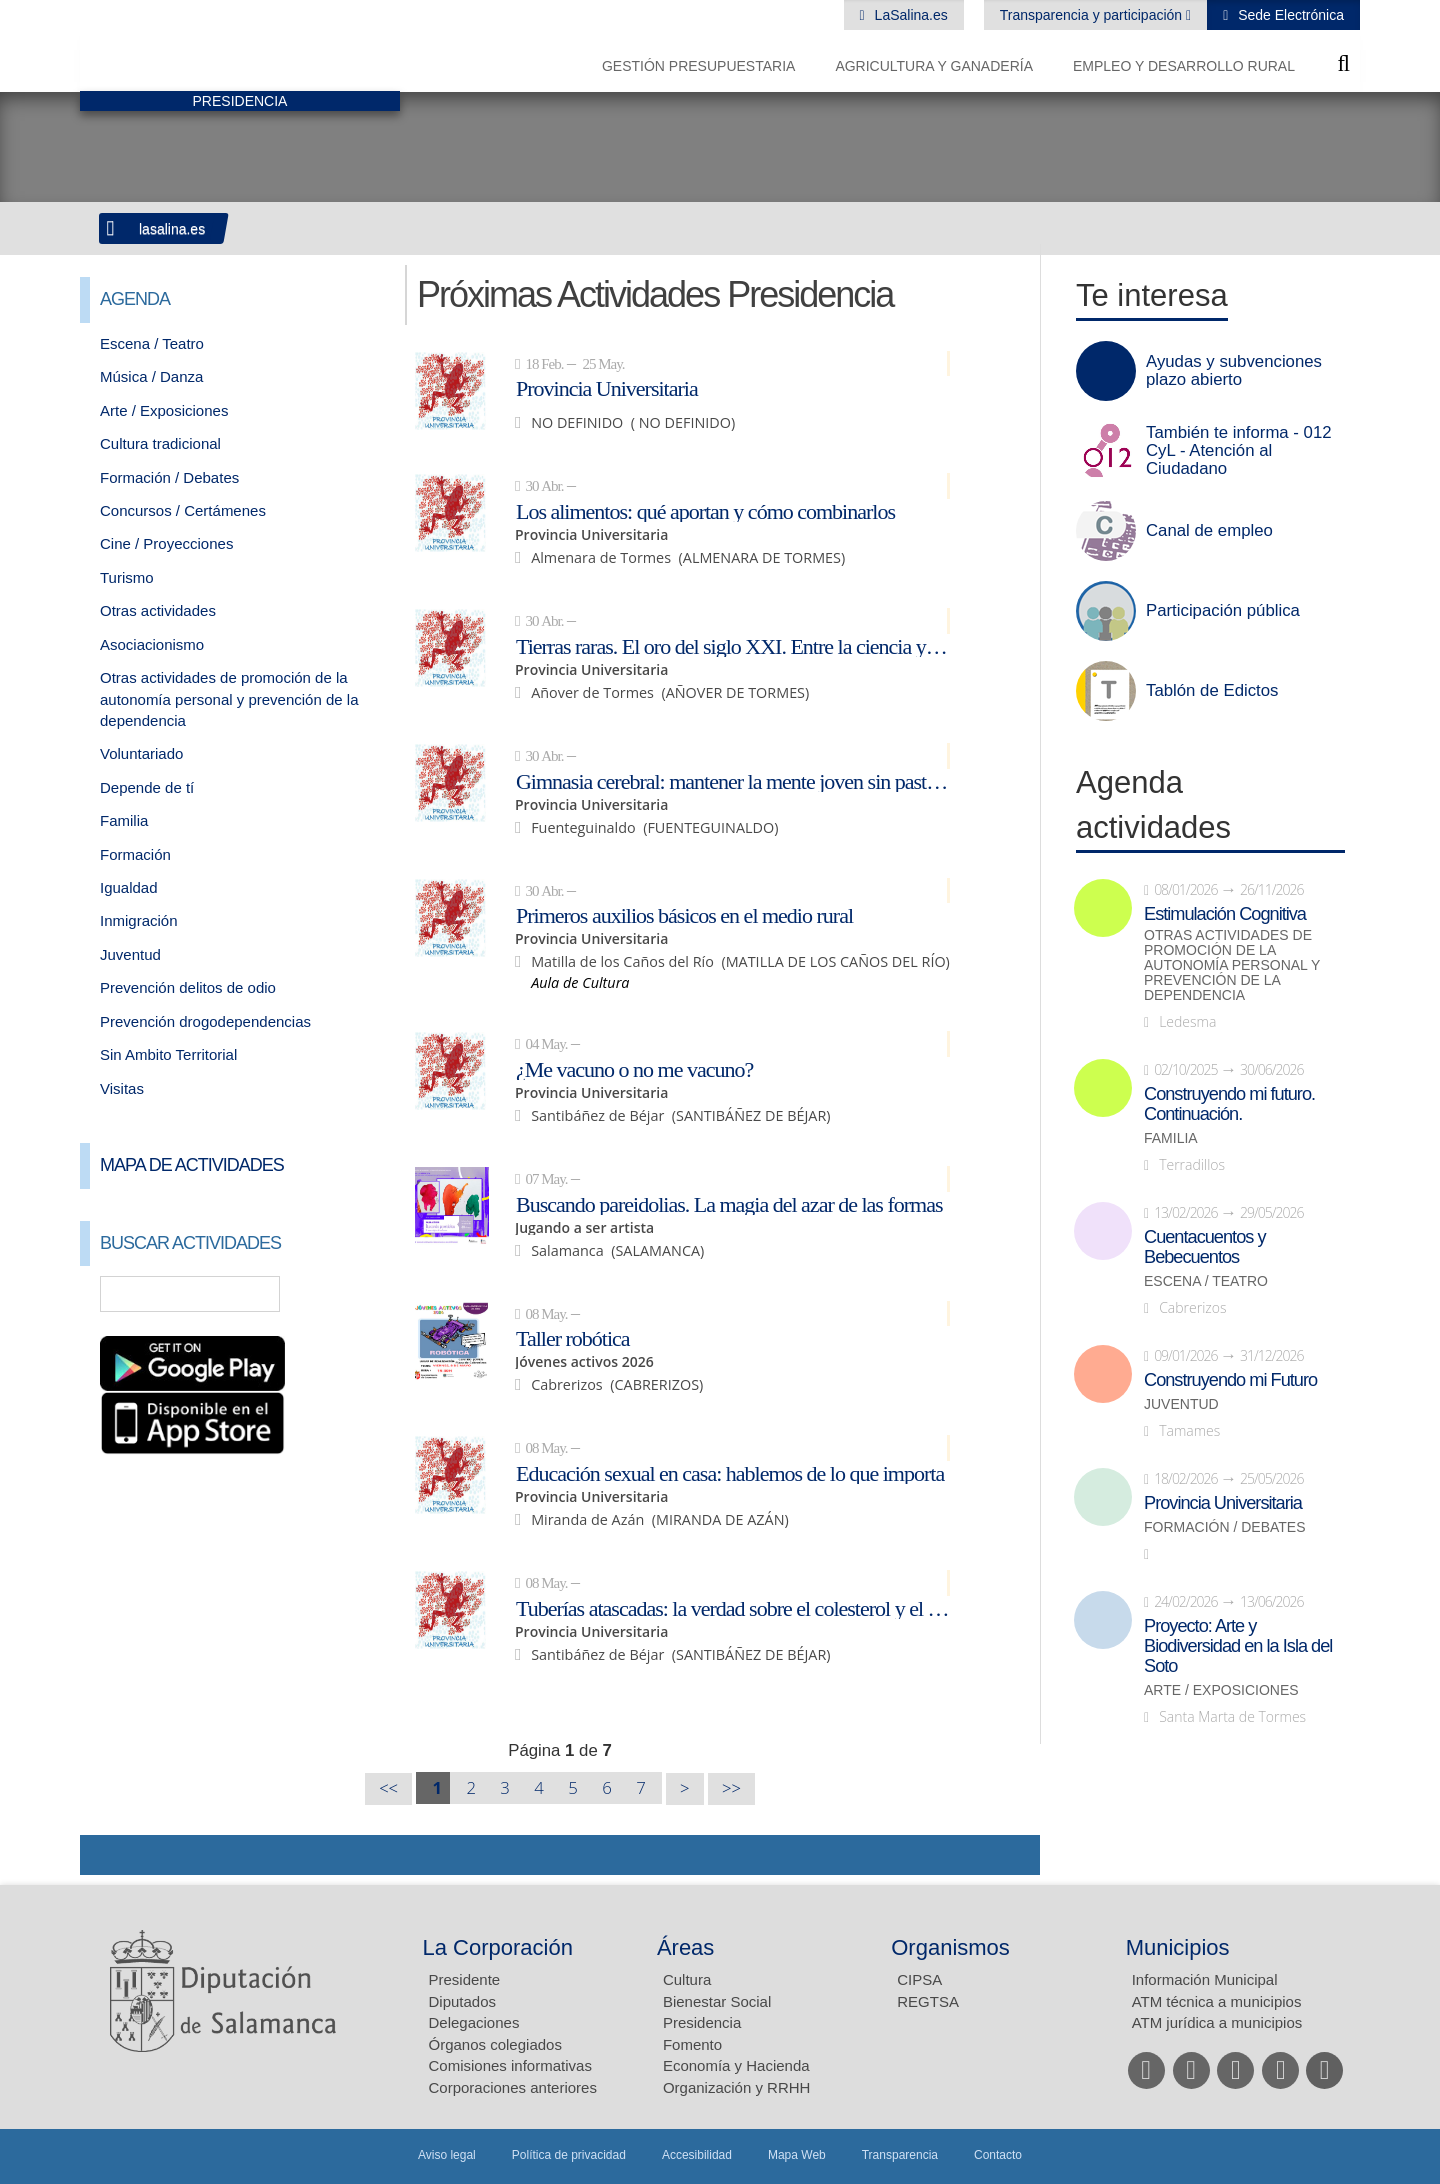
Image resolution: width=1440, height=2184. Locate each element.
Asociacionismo (152, 644)
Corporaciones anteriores (513, 2087)
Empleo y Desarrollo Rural (1184, 66)
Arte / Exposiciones (164, 410)
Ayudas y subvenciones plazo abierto (1234, 371)
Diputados (463, 2001)
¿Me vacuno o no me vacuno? (634, 1069)
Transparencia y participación (1093, 15)
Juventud (130, 954)
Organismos (950, 1947)
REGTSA (928, 2001)
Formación (135, 854)
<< (388, 1788)
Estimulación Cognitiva (1225, 914)
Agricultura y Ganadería (934, 66)
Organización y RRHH (737, 2087)
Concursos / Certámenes (183, 510)
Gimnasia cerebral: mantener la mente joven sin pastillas (733, 781)
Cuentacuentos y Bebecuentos (1205, 1247)
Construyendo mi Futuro (1230, 1380)
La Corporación (498, 1947)
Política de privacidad (569, 2155)
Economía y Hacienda (736, 2065)
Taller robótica (573, 1338)
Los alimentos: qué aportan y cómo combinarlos (705, 511)
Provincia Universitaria (607, 388)
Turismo (127, 577)
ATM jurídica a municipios (1217, 2022)
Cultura (687, 1979)
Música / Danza (151, 376)
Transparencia (900, 2155)
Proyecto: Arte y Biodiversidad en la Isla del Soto (1238, 1646)
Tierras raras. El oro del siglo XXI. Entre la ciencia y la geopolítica (733, 646)
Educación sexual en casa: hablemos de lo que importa (730, 1473)
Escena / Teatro (152, 343)
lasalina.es (172, 229)
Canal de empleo (1209, 531)
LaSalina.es (909, 15)
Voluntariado (141, 753)
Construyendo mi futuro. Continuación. (1229, 1104)
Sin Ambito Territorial (168, 1054)
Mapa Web (797, 2155)
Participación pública (1223, 611)
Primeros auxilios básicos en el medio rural (684, 915)
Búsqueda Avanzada (356, 1294)
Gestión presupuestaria (698, 66)
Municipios (1178, 1947)
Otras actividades (158, 610)
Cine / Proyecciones (166, 543)
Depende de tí (147, 787)
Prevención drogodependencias (205, 1021)
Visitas (122, 1088)
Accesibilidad (697, 2155)
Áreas (685, 1947)
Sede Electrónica (1289, 15)
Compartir (105, 1855)
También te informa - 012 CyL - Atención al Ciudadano (1239, 451)
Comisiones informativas (510, 2065)
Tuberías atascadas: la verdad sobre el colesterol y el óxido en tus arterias (733, 1608)
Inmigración (139, 920)
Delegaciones (474, 2022)
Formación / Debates (169, 477)
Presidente (465, 1979)
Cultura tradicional (160, 443)
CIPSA (919, 1979)
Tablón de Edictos (1212, 691)
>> (731, 1788)
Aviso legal (447, 2155)
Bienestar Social (717, 2001)
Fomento (692, 2044)
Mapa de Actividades (192, 1165)
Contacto (998, 2155)
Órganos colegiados (495, 2044)
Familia (124, 820)
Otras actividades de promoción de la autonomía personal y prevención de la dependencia (229, 699)
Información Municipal (1205, 1979)
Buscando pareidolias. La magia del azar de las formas (729, 1204)
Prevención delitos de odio (188, 987)
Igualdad (129, 887)
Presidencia (702, 2022)
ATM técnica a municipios (1217, 2001)
